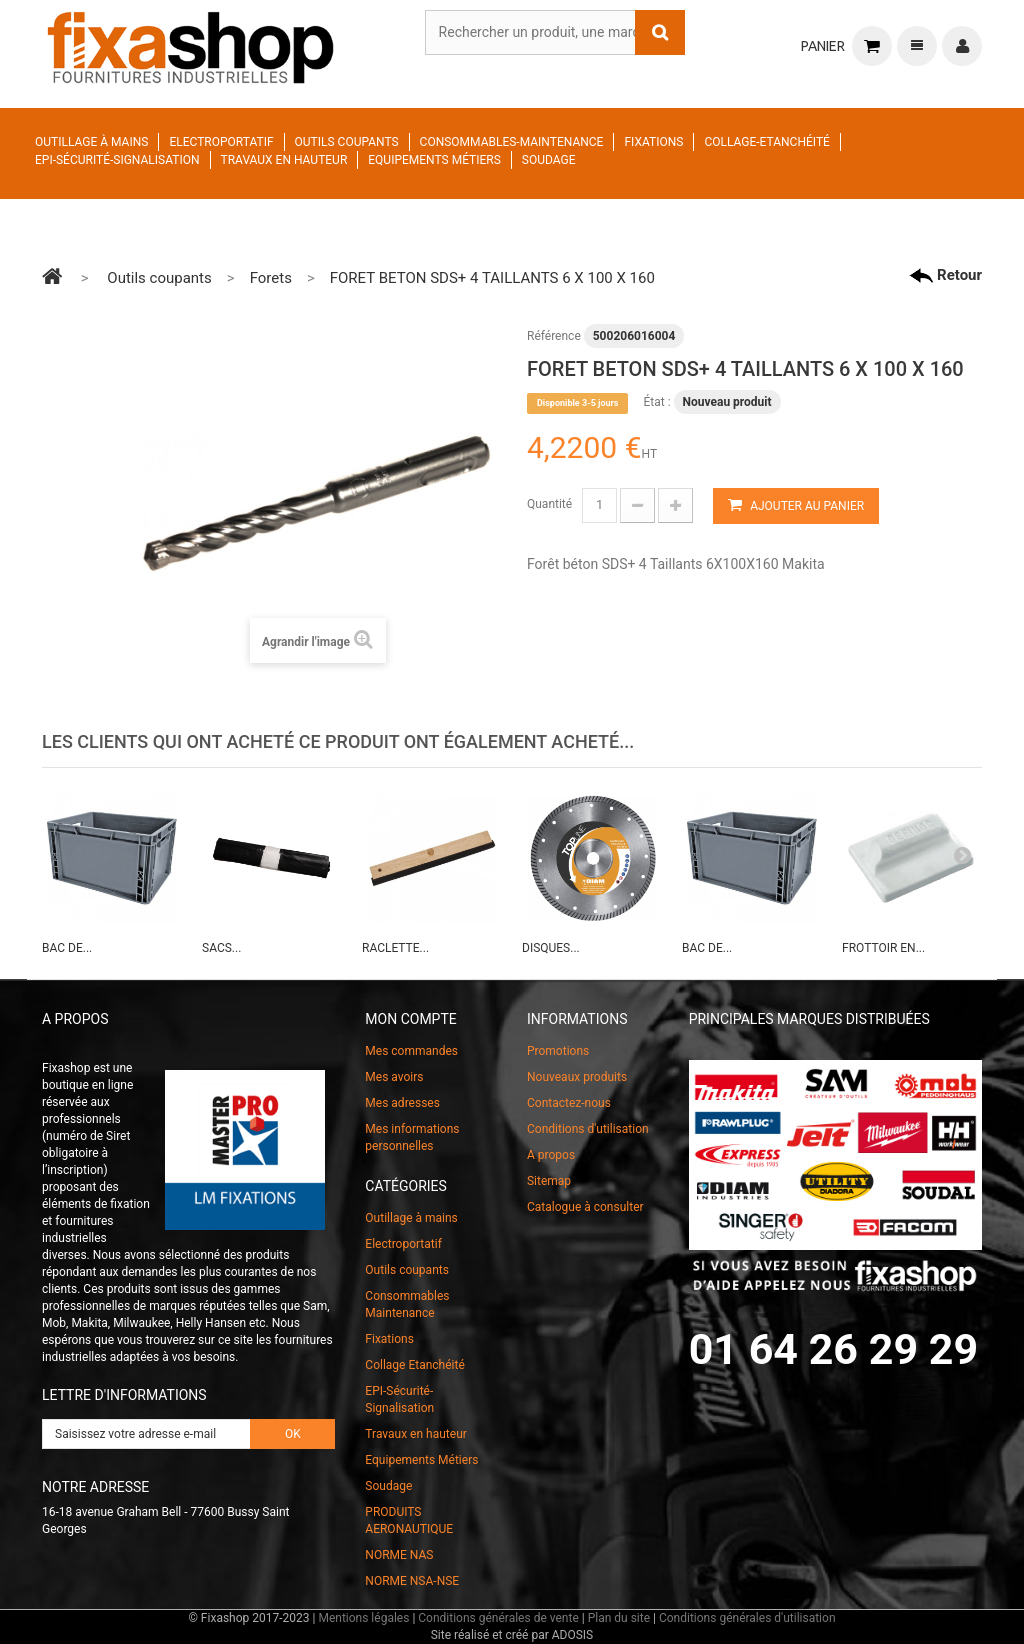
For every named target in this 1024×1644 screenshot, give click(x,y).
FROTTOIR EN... (883, 948)
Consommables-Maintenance (512, 142)
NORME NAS (399, 1555)
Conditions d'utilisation (588, 1129)
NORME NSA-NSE (412, 1581)
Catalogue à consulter (585, 1207)
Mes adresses (402, 1103)
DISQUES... (551, 948)
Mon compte (410, 1019)
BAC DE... (67, 948)
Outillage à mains (91, 142)
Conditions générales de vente (498, 1618)
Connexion (962, 46)
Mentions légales (363, 1618)
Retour (945, 275)
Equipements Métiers (434, 160)
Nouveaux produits (577, 1077)
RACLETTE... (395, 948)
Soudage (549, 160)
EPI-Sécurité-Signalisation (117, 160)
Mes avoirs (394, 1077)
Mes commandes (411, 1051)
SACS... (221, 948)
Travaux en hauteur (284, 160)
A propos (551, 1155)
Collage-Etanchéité (766, 142)
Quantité (549, 504)
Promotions (558, 1051)
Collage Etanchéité (414, 1365)
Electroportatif (221, 142)
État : (656, 402)
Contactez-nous (569, 1103)
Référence (554, 336)
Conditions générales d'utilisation (747, 1618)
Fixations (653, 142)
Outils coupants (347, 142)
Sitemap (549, 1181)
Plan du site (619, 1618)
